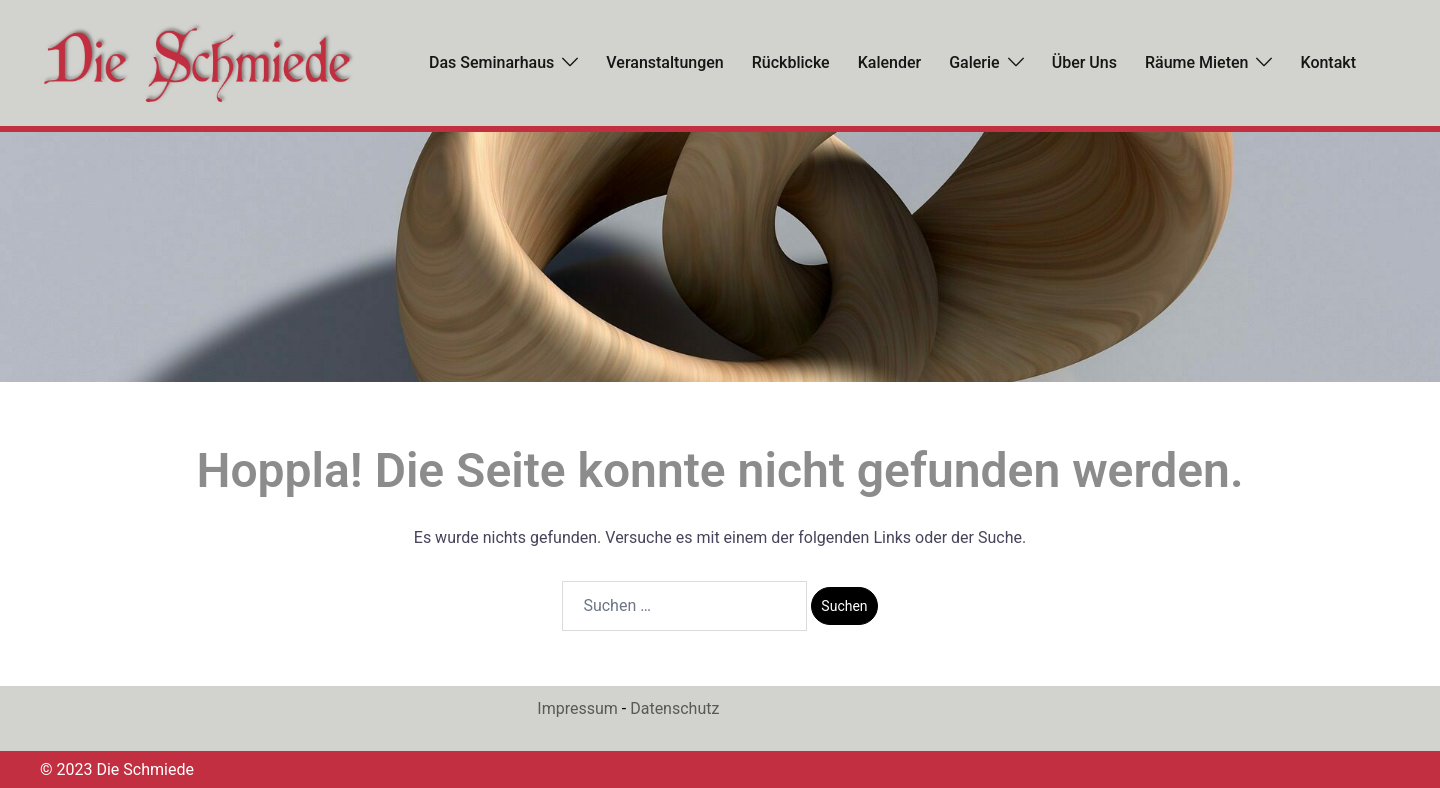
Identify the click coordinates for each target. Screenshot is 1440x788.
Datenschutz (674, 708)
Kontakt (1328, 62)
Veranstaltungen (664, 62)
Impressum (577, 708)
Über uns (1084, 62)
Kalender (890, 62)
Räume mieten (1197, 62)
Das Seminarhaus (491, 62)
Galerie (974, 62)
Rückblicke (791, 62)
